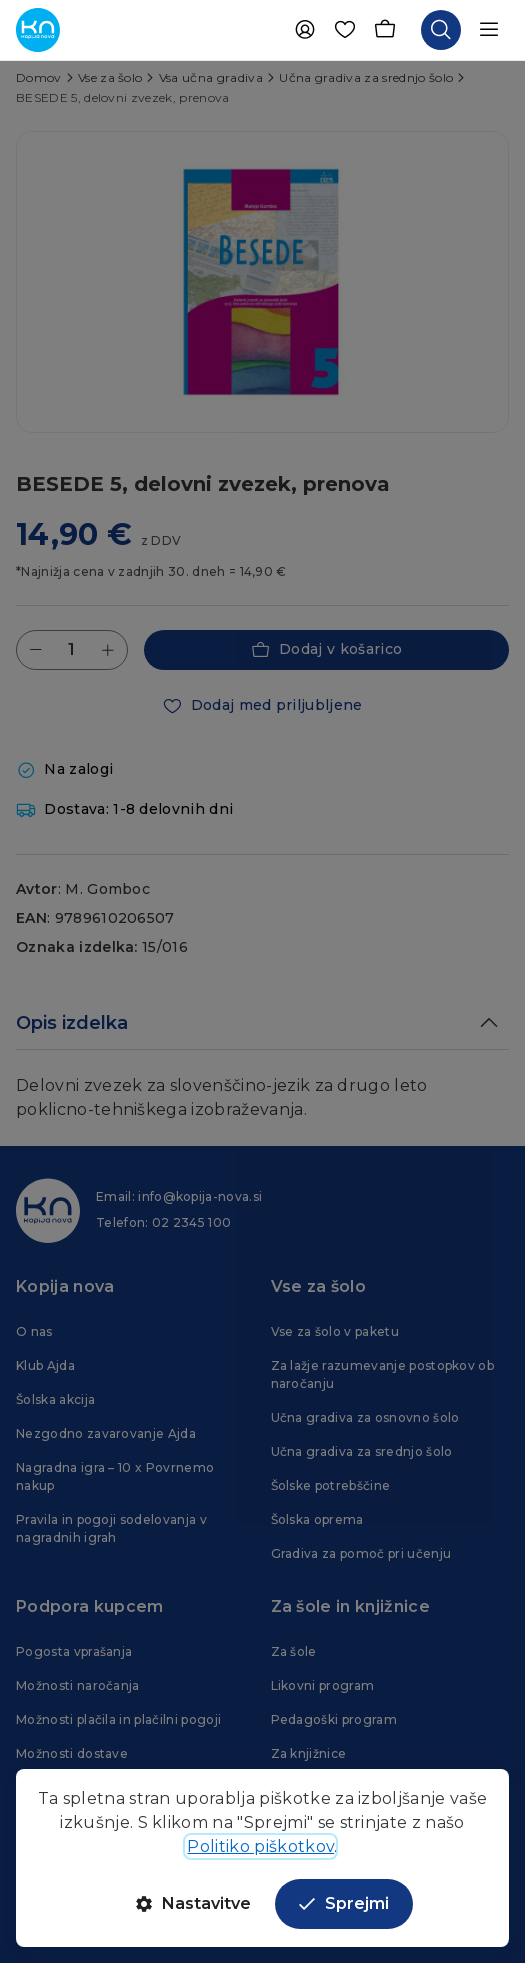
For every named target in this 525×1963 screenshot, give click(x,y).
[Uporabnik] (305, 30)
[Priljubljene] (345, 30)
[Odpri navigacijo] (489, 30)
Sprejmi (344, 1903)
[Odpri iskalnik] (441, 30)
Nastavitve (193, 1903)
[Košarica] (385, 30)
